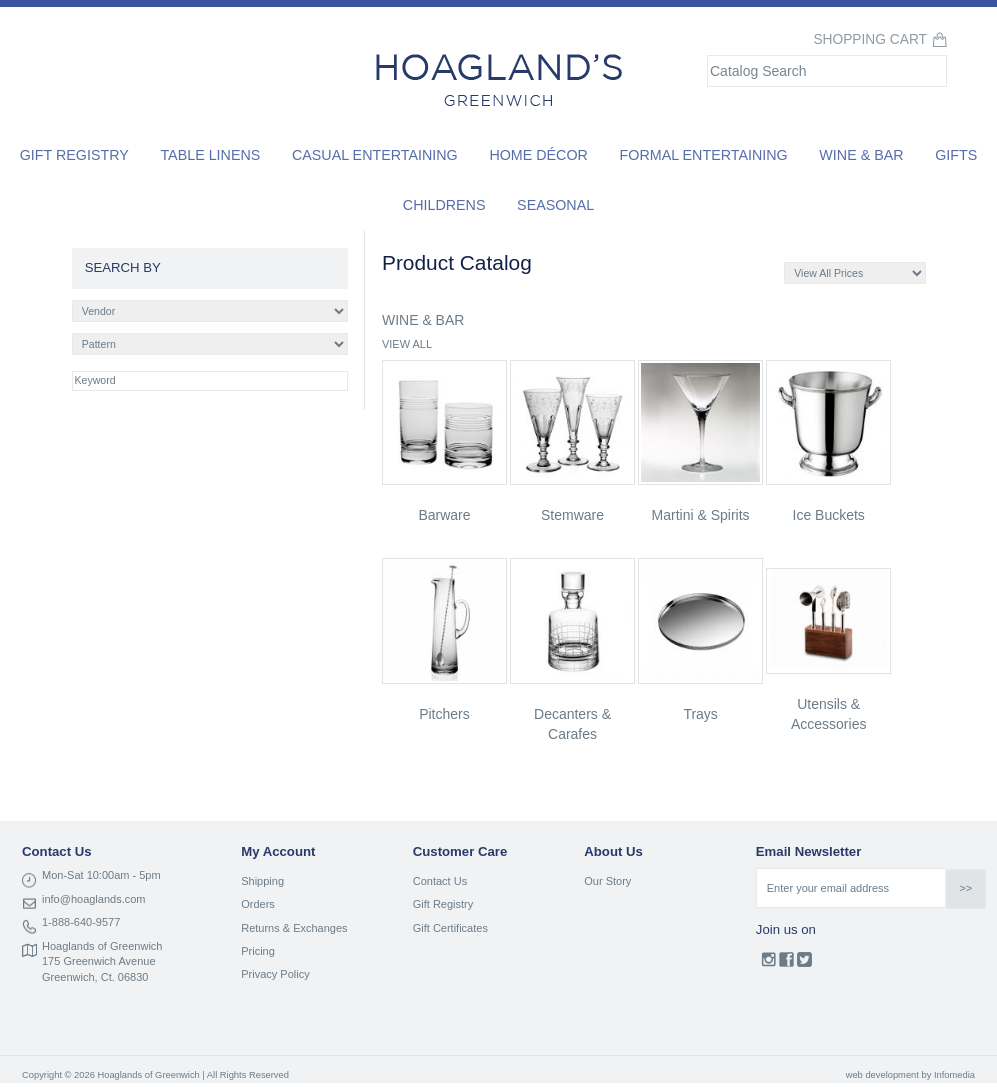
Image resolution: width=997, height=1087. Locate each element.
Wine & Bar (861, 155)
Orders (258, 904)
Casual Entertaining (375, 155)
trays (700, 714)
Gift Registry (74, 155)
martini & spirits (701, 515)
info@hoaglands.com (94, 899)
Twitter (804, 964)
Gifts (956, 155)
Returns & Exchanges (294, 928)
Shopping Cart (870, 39)
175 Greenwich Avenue (99, 961)
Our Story (607, 881)
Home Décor (538, 155)
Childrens (444, 205)
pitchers (444, 714)
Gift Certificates (450, 928)
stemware (572, 515)
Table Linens (210, 155)
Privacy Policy (275, 974)
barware (444, 515)
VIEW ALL (407, 344)
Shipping (262, 881)
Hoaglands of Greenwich (102, 946)
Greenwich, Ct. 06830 (95, 977)
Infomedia (954, 1075)
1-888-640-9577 (81, 922)
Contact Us (440, 881)
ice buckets (829, 515)
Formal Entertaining (704, 155)
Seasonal (555, 205)
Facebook (786, 964)
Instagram (768, 964)
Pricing (258, 951)
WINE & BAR (423, 320)
